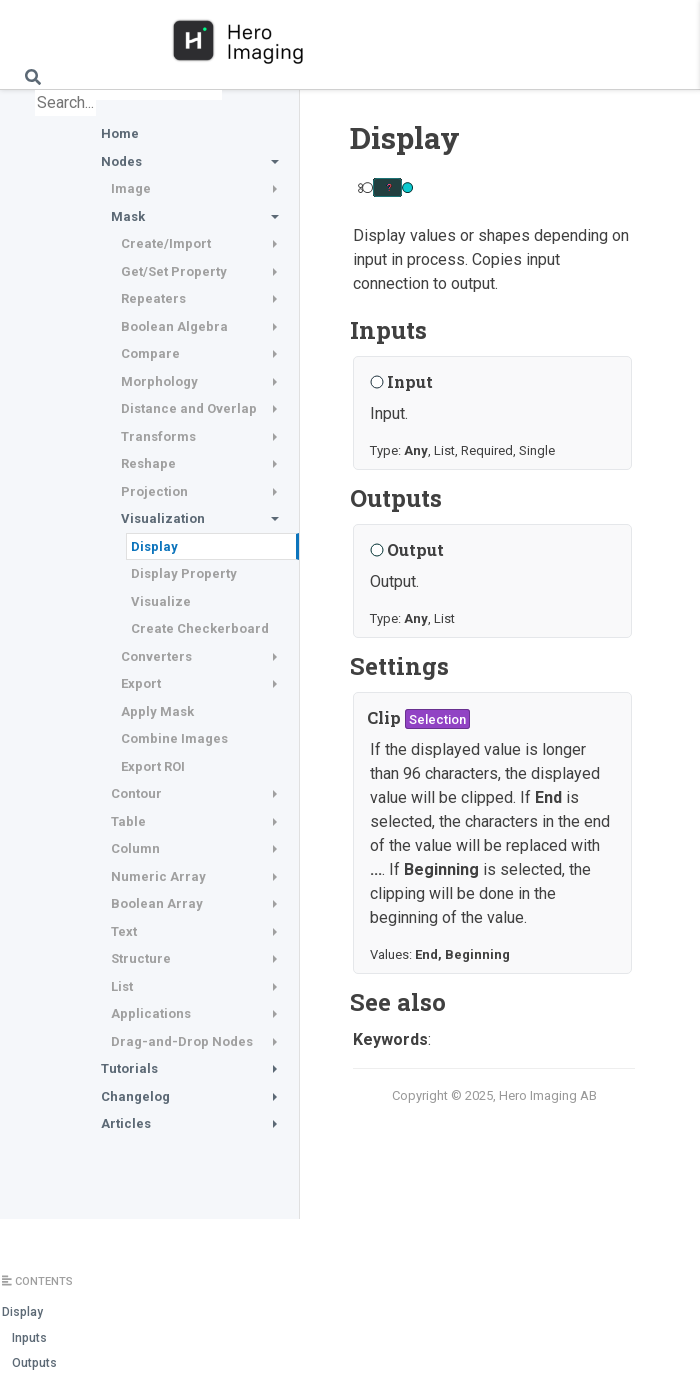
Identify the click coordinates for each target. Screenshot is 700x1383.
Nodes (121, 161)
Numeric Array (158, 876)
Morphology (159, 381)
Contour (136, 793)
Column (135, 848)
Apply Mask (157, 711)
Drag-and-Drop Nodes (182, 1041)
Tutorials (129, 1068)
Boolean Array (157, 903)
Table (128, 821)
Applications (151, 1013)
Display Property (184, 573)
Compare (150, 353)
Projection (154, 491)
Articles (126, 1123)
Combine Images (174, 738)
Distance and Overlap (189, 408)
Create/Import (166, 243)
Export (141, 683)
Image (131, 188)
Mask (128, 216)
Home (120, 133)
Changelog (135, 1096)
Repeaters (153, 298)
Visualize (161, 601)
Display (154, 546)
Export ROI (153, 766)
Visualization (163, 518)
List (122, 986)
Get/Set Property (174, 271)
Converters (156, 656)
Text (124, 931)
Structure (141, 958)
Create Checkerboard (200, 628)
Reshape (148, 463)
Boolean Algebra (174, 326)
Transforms (158, 436)
